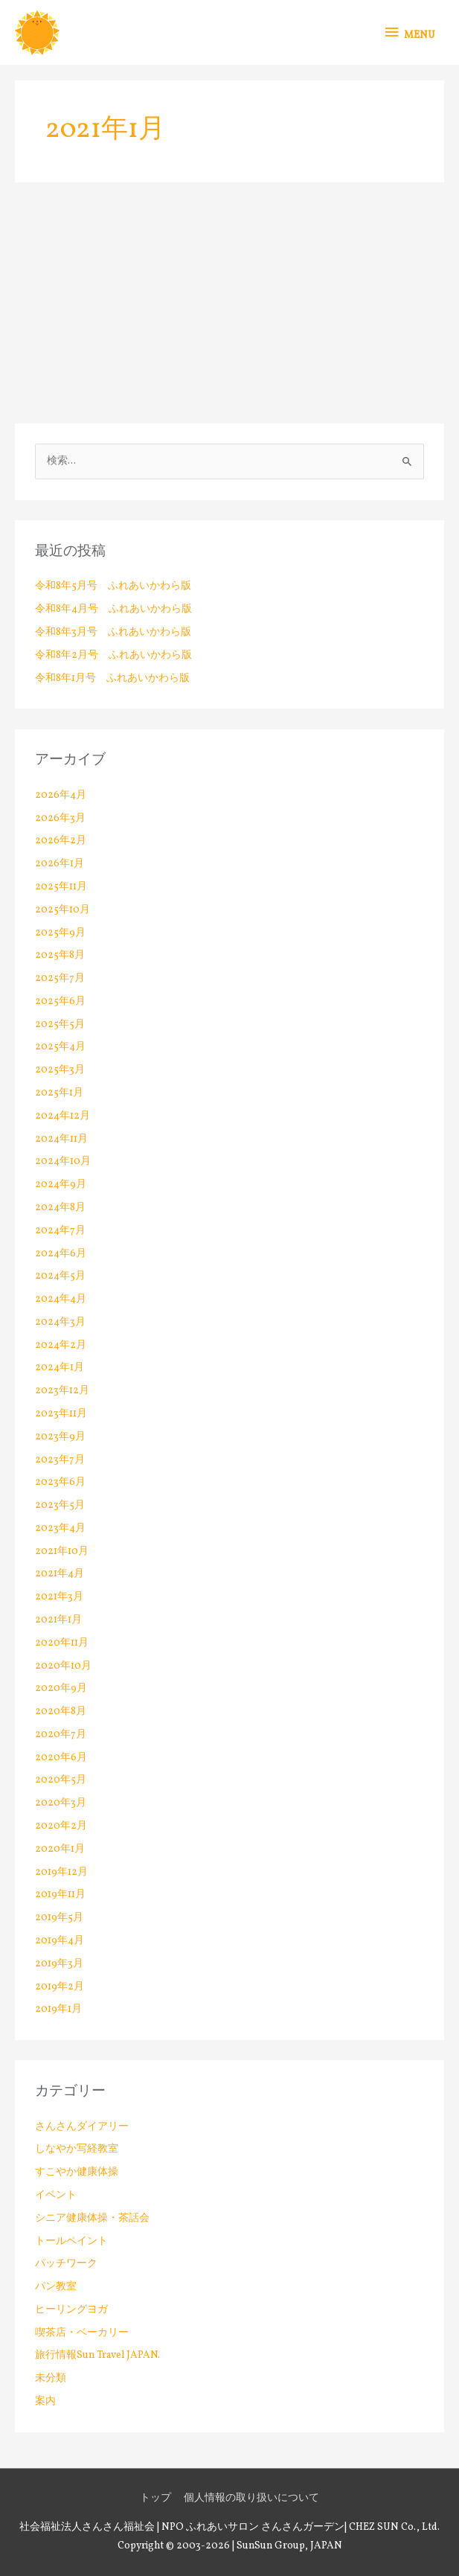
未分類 (50, 2378)
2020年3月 (60, 1803)
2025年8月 (60, 955)
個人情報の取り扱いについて (251, 2498)
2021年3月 (59, 1597)
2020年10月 (63, 1666)
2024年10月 (63, 1161)
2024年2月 (60, 1345)
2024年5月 (60, 1276)
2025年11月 (61, 887)
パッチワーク (66, 2264)
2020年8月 (60, 1711)
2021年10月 (62, 1551)
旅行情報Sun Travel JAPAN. (97, 2355)
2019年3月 (59, 1964)
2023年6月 (60, 1482)
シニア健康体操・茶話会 (92, 2218)
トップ (155, 2498)
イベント (56, 2195)
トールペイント (71, 2241)
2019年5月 (59, 1918)
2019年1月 (58, 2009)
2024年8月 (60, 1208)
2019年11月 (60, 1895)
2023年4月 (60, 1528)
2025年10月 (62, 910)
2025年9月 (60, 933)
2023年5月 (60, 1505)
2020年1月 (60, 1849)
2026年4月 (60, 795)
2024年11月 (61, 1139)
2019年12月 (61, 1872)
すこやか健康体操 (76, 2172)
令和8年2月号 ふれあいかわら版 (113, 655)
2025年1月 (59, 1093)
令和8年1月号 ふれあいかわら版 (112, 678)
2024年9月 (60, 1184)
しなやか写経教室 (76, 2149)
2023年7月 (60, 1460)
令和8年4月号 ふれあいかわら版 (113, 609)
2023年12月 (62, 1391)
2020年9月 (61, 1688)
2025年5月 (60, 1024)
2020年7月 (60, 1735)
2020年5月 (60, 1780)
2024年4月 (60, 1299)
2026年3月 (60, 818)
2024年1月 (59, 1368)
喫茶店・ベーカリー (82, 2333)
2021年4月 (59, 1574)
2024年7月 (60, 1231)
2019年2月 (59, 1987)
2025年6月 (60, 1001)
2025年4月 (60, 1047)
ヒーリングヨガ (71, 2310)
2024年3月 (60, 1322)
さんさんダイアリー (82, 2127)
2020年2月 (61, 1826)
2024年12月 (62, 1116)
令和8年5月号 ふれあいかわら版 (113, 586)
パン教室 (56, 2287)
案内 (45, 2401)
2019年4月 (59, 1941)
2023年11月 (61, 1414)
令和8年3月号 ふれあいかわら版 (113, 632)
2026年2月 (60, 841)
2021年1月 (58, 1620)
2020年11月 (62, 1643)
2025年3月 (60, 1070)
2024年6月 (60, 1254)
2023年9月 (60, 1437)
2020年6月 (61, 1758)
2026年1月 (59, 864)
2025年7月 (60, 978)
